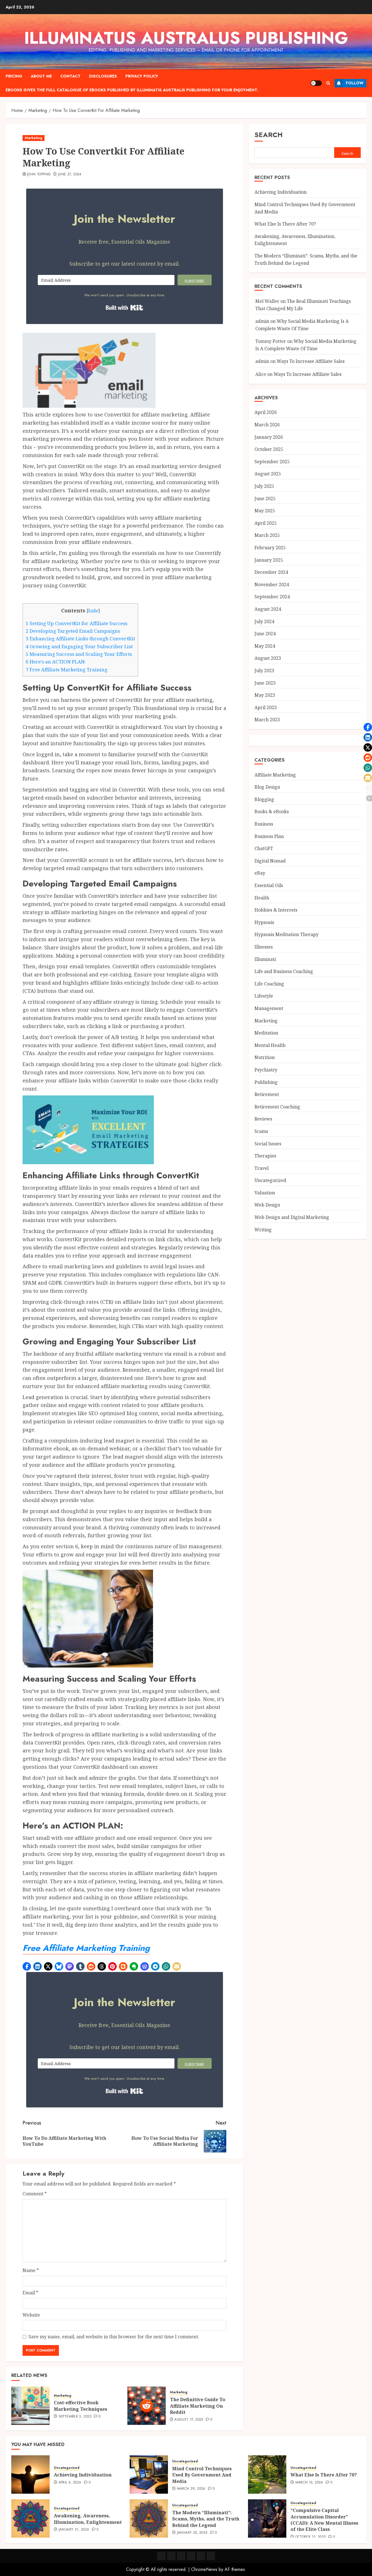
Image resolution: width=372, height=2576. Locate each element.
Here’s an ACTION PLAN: (56, 661)
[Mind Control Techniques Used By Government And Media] (149, 2474)
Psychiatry (265, 1070)
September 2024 (272, 597)
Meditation (266, 1033)
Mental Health (269, 1045)
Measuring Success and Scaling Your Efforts (79, 654)
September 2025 (272, 461)
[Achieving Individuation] (30, 2474)
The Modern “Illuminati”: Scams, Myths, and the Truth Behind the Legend (205, 2518)
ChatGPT (263, 848)
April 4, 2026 (70, 2482)
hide (93, 611)
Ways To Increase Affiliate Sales (311, 361)
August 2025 (267, 474)
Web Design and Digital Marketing (291, 1217)
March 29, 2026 (191, 2489)
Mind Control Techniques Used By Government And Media (202, 2474)
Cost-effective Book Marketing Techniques (80, 2405)
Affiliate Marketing (275, 775)
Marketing (33, 137)
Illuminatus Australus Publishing (186, 38)
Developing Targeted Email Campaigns (73, 631)
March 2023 (267, 719)
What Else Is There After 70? (285, 224)
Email (30, 2293)
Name (31, 2270)
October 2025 (268, 449)
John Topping (39, 174)
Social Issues (267, 1144)
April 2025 (265, 523)
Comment (35, 2194)
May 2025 (264, 511)
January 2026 (268, 437)
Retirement (266, 1094)
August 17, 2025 (188, 2420)
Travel (261, 1168)
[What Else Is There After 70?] (267, 2474)
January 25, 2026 (192, 2533)
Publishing (266, 1082)
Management (268, 1008)
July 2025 (264, 486)
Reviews (263, 1119)
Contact (70, 76)
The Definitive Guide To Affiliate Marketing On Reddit (197, 2405)
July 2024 (264, 621)
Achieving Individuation (280, 192)
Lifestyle (263, 996)
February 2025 (270, 547)
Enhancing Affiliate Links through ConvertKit (80, 638)
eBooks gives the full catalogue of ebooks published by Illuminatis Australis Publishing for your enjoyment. (132, 90)
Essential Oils (268, 885)
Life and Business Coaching (283, 971)
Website (31, 2315)
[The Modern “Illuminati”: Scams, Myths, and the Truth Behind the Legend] (149, 2518)
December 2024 (271, 572)
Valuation (264, 1193)
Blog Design (267, 787)
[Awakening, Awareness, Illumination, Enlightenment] (30, 2518)
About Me (41, 76)
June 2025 (265, 498)
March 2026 (267, 425)
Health (261, 898)
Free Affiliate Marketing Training (66, 669)
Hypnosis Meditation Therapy (286, 934)
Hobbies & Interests (275, 910)
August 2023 (267, 658)
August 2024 (267, 609)
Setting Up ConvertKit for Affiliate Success (76, 623)
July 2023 (264, 670)
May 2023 (264, 695)
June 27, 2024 (69, 174)
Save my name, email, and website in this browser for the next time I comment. (113, 2337)
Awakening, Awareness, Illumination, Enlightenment (88, 2519)
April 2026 (265, 412)
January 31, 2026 (74, 2530)
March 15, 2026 (309, 2482)
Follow (349, 83)
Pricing (14, 76)
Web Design (267, 1205)
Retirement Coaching (277, 1107)
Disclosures (103, 76)
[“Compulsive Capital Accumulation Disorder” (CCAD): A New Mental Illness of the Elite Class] (267, 2518)
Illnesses (263, 947)
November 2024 (271, 584)
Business (263, 824)
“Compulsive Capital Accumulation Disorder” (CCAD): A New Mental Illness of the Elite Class (324, 2519)
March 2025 (267, 535)
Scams (261, 1131)
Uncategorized (270, 1180)
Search (268, 135)
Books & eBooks (271, 811)
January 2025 (268, 560)
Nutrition (264, 1057)
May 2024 (264, 646)
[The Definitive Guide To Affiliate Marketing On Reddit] (146, 2406)
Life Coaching (269, 984)
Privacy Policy (141, 76)
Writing (263, 1230)
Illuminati (265, 959)
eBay (259, 873)
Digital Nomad (270, 861)
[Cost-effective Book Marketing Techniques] (30, 2406)
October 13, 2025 (310, 2537)
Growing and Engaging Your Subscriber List (79, 646)
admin (262, 321)
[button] (27, 1966)
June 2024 (265, 633)
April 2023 (265, 707)
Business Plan (269, 836)
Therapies (265, 1156)
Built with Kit (124, 308)
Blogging (264, 799)
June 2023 (265, 683)
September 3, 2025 (75, 2416)
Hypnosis (264, 922)
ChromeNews (204, 2569)
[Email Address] (106, 280)
